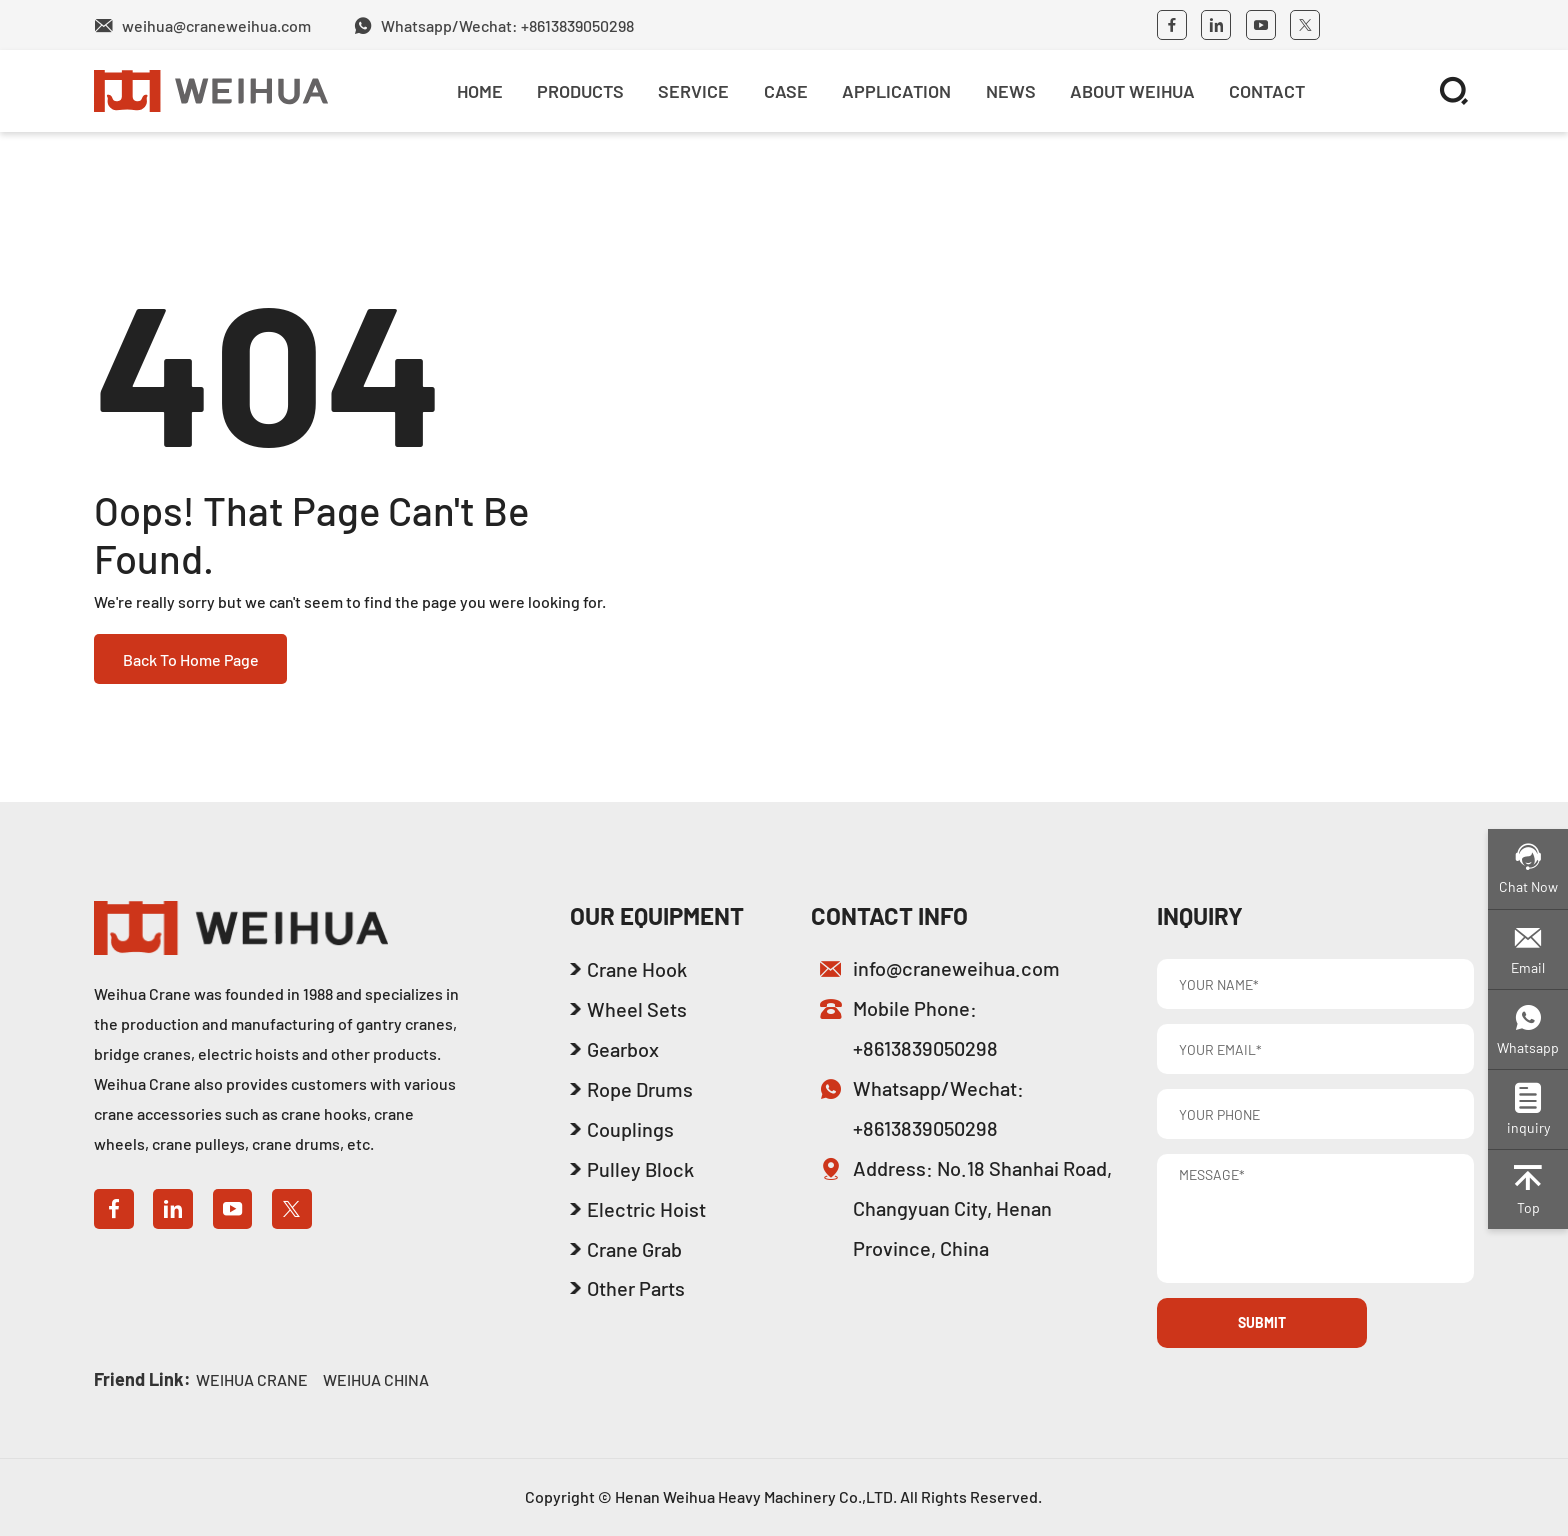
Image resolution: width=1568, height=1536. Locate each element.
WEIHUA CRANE (252, 1379)
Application (896, 91)
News (1011, 91)
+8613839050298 (925, 1048)
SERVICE (693, 91)
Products (580, 91)
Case (786, 91)
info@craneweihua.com (956, 968)
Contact (1267, 91)
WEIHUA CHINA (376, 1379)
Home (480, 91)
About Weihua (1132, 91)
